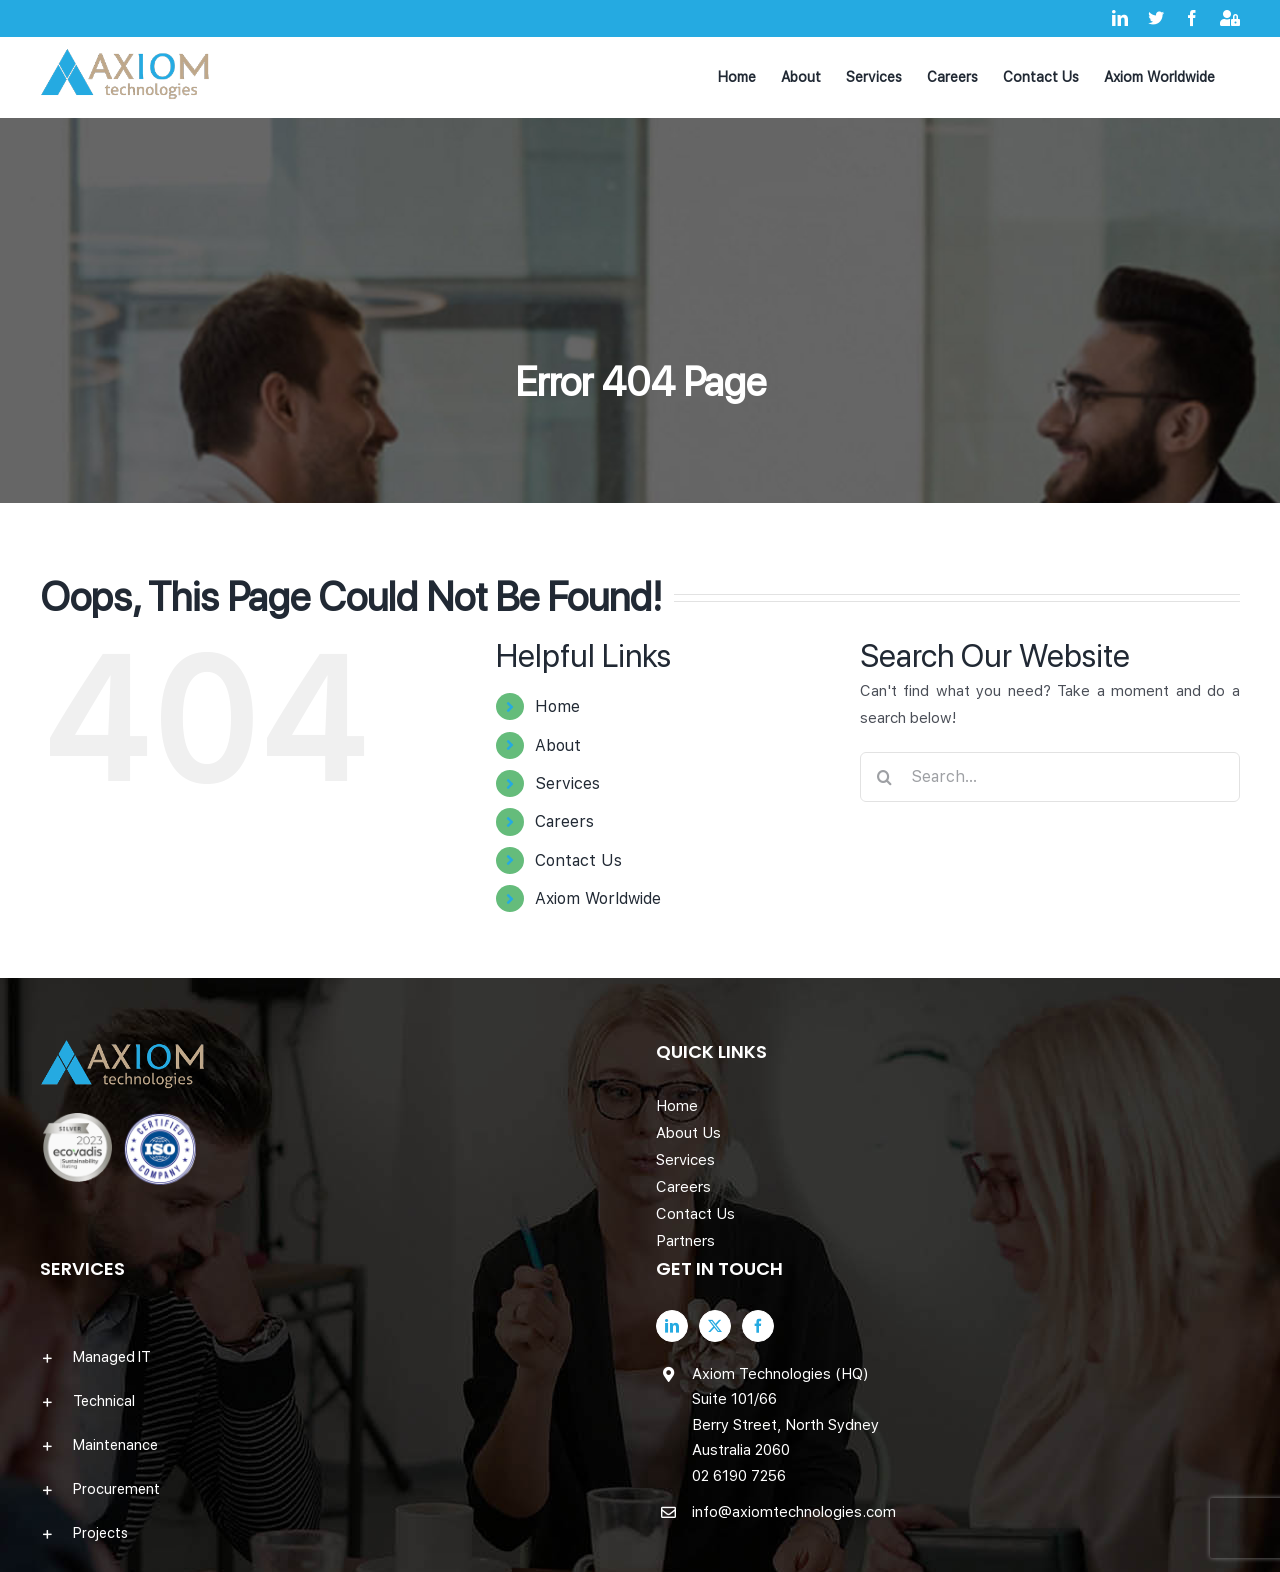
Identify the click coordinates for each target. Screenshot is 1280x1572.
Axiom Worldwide (598, 898)
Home (557, 706)
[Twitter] (715, 1326)
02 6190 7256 (739, 1476)
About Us (688, 1133)
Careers (564, 821)
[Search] (885, 777)
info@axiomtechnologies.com (794, 1512)
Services (567, 783)
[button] (332, 1357)
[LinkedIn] (672, 1326)
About (558, 745)
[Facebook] (758, 1326)
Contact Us (578, 860)
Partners (685, 1241)
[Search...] (1050, 777)
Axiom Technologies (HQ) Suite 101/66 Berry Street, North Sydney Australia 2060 (785, 1412)
